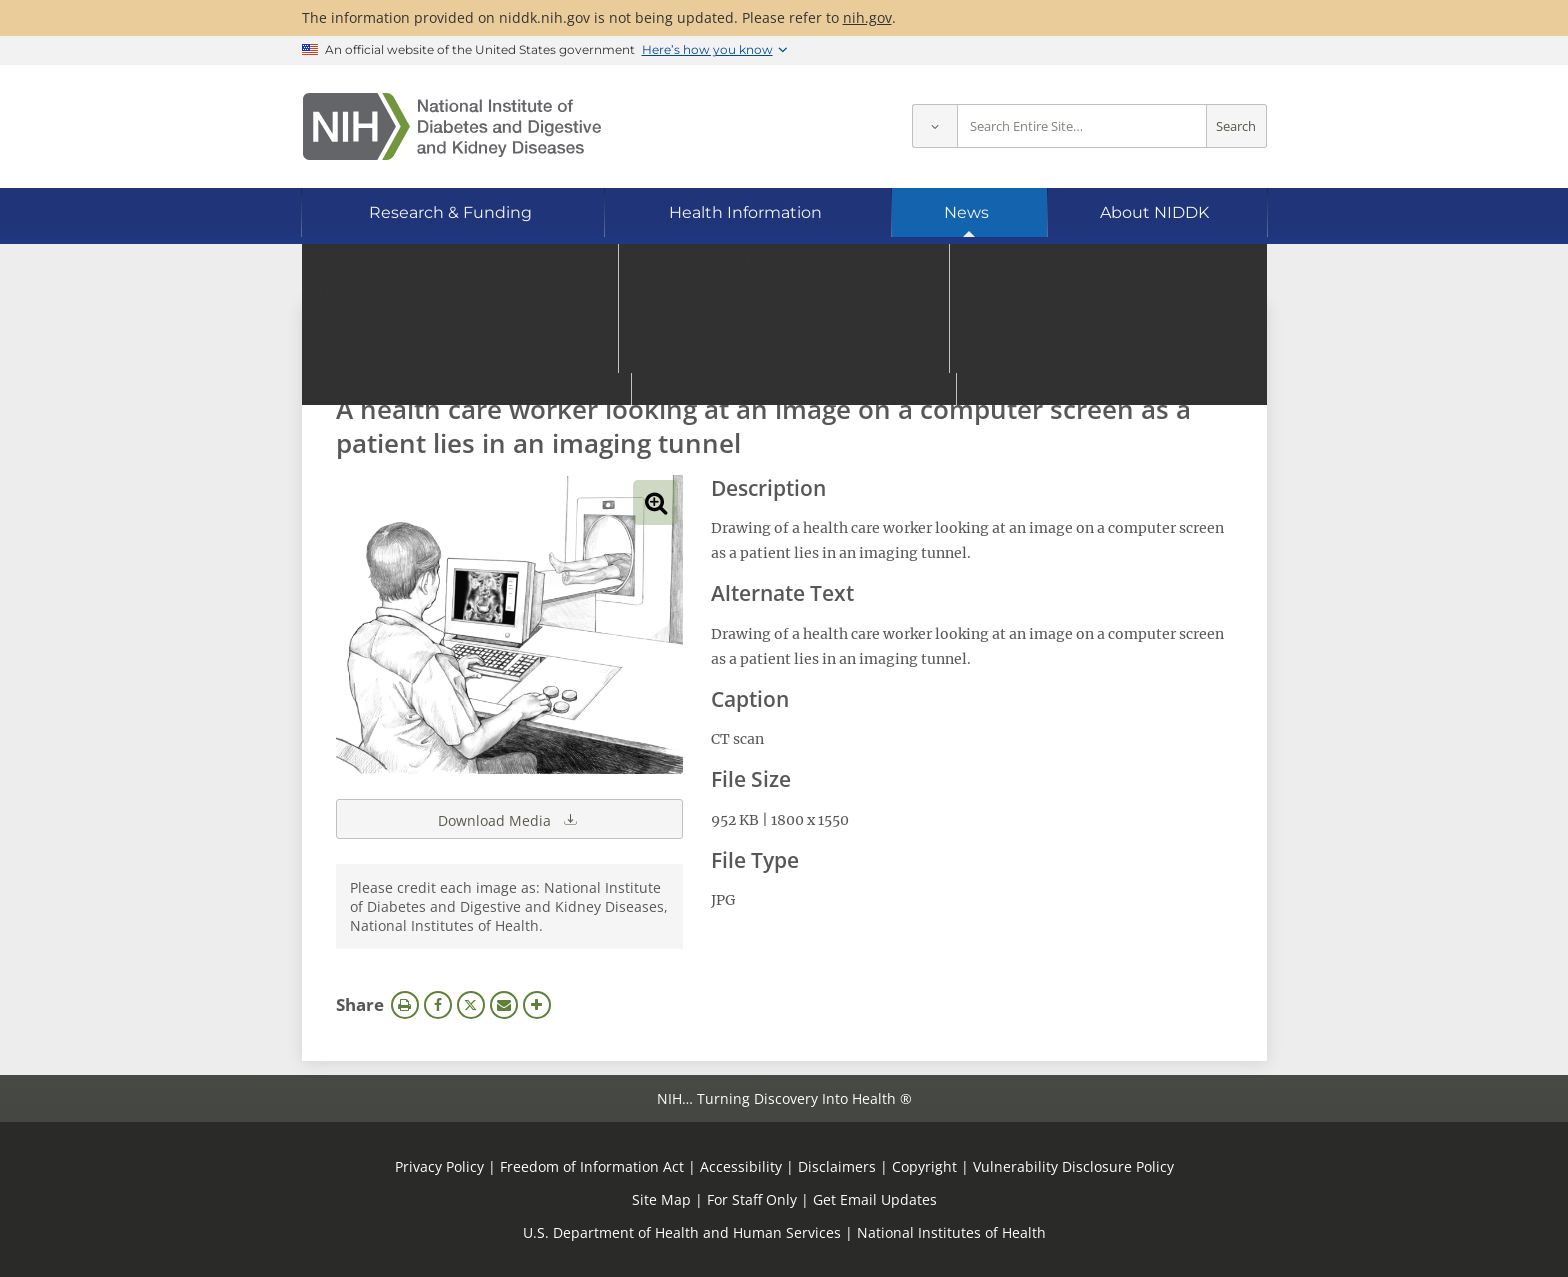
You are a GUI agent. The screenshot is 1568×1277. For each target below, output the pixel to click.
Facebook (438, 1005)
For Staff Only (752, 1199)
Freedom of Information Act (592, 1166)
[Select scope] (934, 126)
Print (405, 1005)
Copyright (924, 1166)
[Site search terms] (1082, 126)
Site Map (661, 1199)
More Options (537, 1005)
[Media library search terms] (754, 354)
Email (504, 1005)
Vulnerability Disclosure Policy (1073, 1166)
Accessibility (741, 1166)
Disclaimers (837, 1166)
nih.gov (867, 17)
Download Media (509, 819)
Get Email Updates (875, 1199)
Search (1236, 126)
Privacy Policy (439, 1166)
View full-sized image (655, 502)
